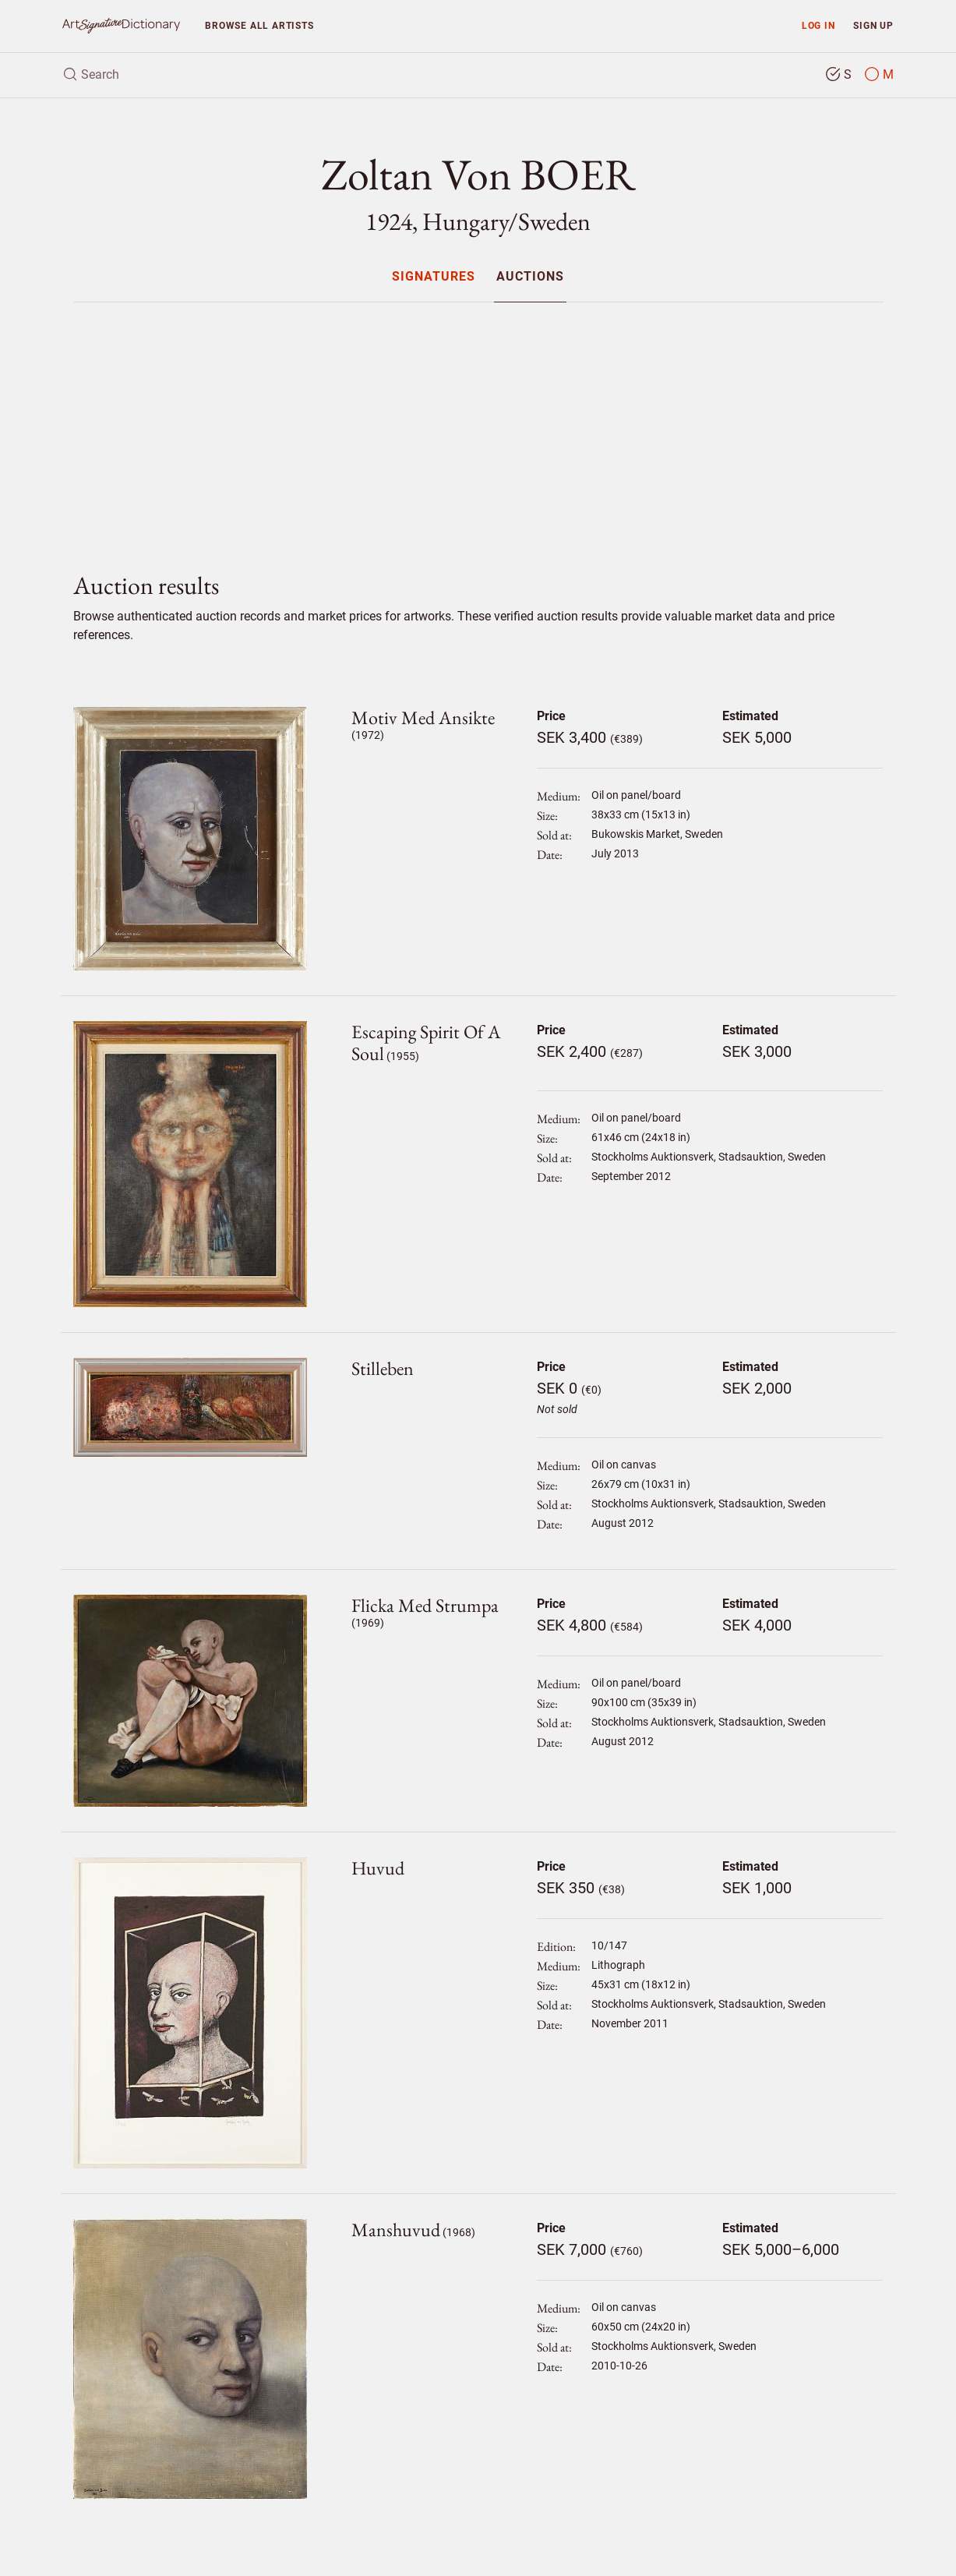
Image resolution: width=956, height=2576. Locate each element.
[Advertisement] (478, 424)
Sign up (873, 25)
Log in (818, 25)
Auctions (530, 277)
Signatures (433, 277)
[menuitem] (433, 276)
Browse (259, 25)
